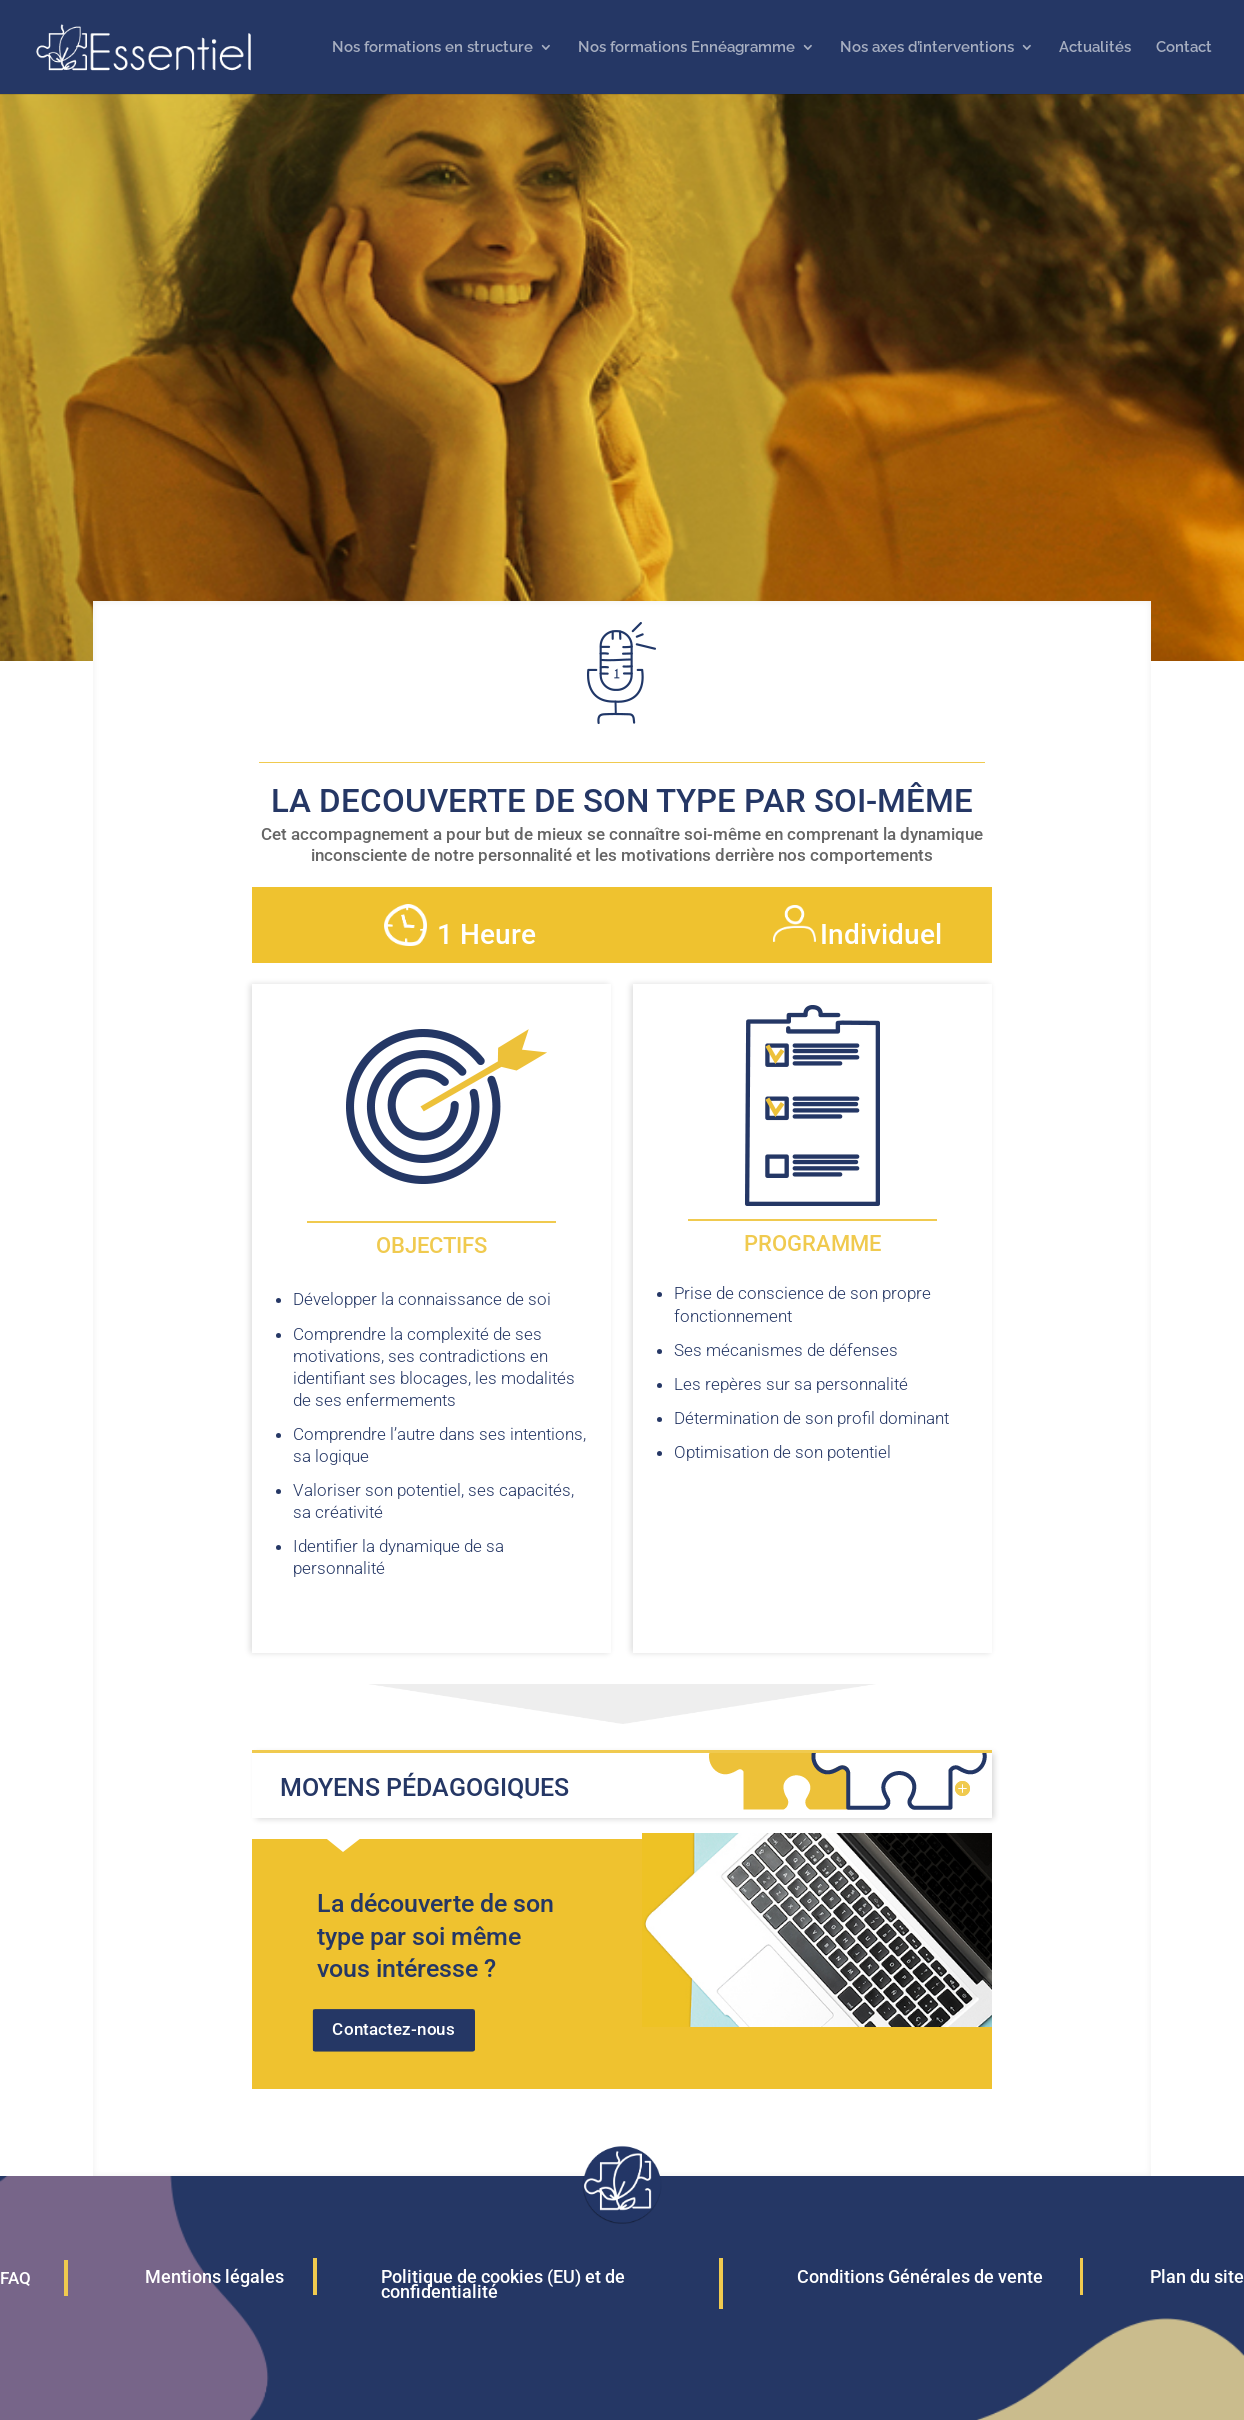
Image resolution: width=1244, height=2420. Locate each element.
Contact (1184, 48)
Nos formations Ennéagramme (686, 48)
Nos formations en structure (432, 48)
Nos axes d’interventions (927, 48)
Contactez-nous (393, 2029)
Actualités (1095, 48)
